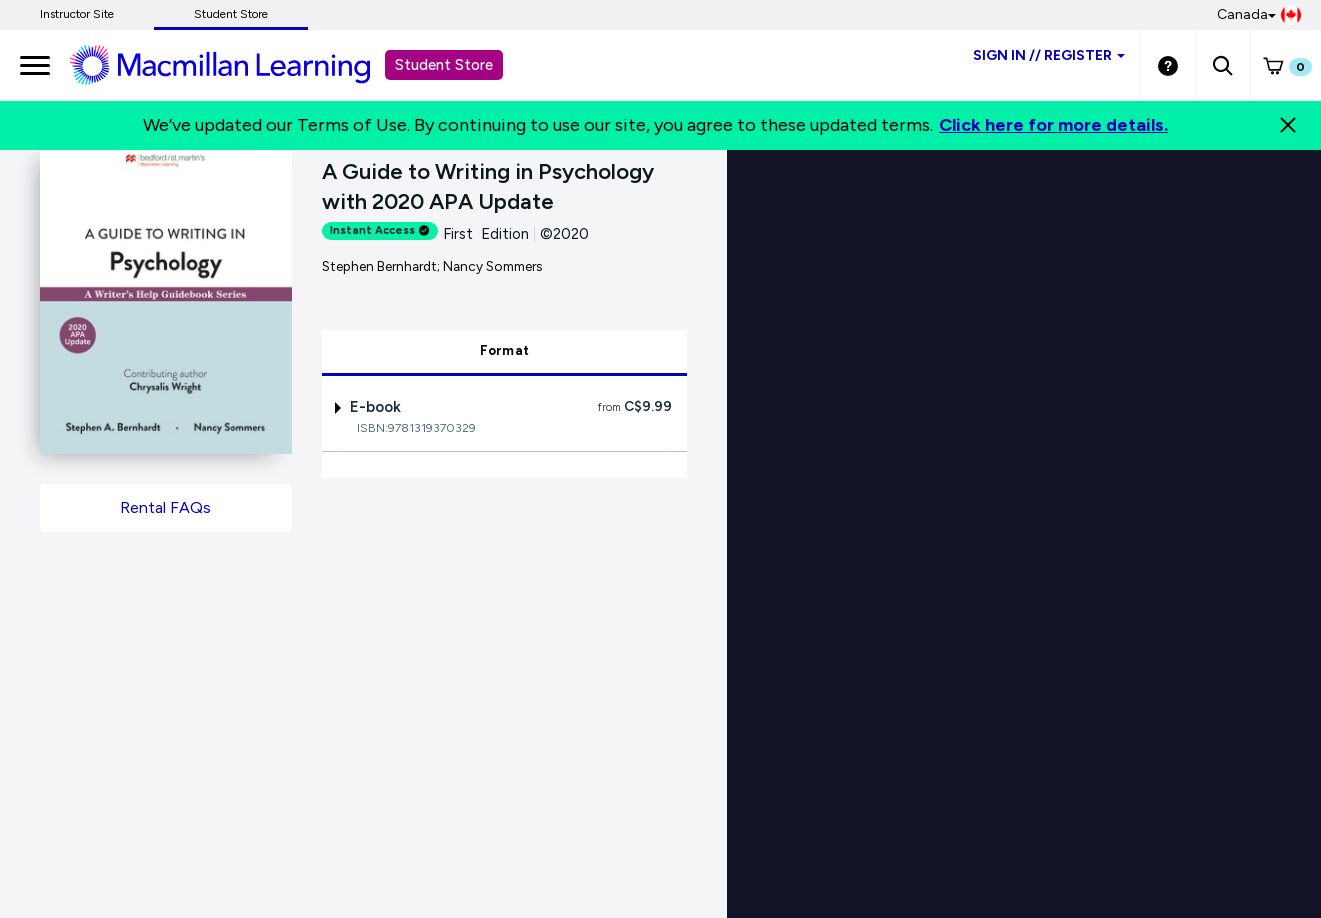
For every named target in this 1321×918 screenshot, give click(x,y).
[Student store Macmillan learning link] (235, 64)
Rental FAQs (165, 507)
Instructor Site (77, 14)
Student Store (231, 14)
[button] (1222, 65)
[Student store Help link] (1168, 65)
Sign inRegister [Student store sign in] (1049, 55)
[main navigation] (35, 65)
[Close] (1288, 125)
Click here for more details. (1053, 125)
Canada (1259, 15)
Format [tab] (505, 350)
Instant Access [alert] (380, 230)
